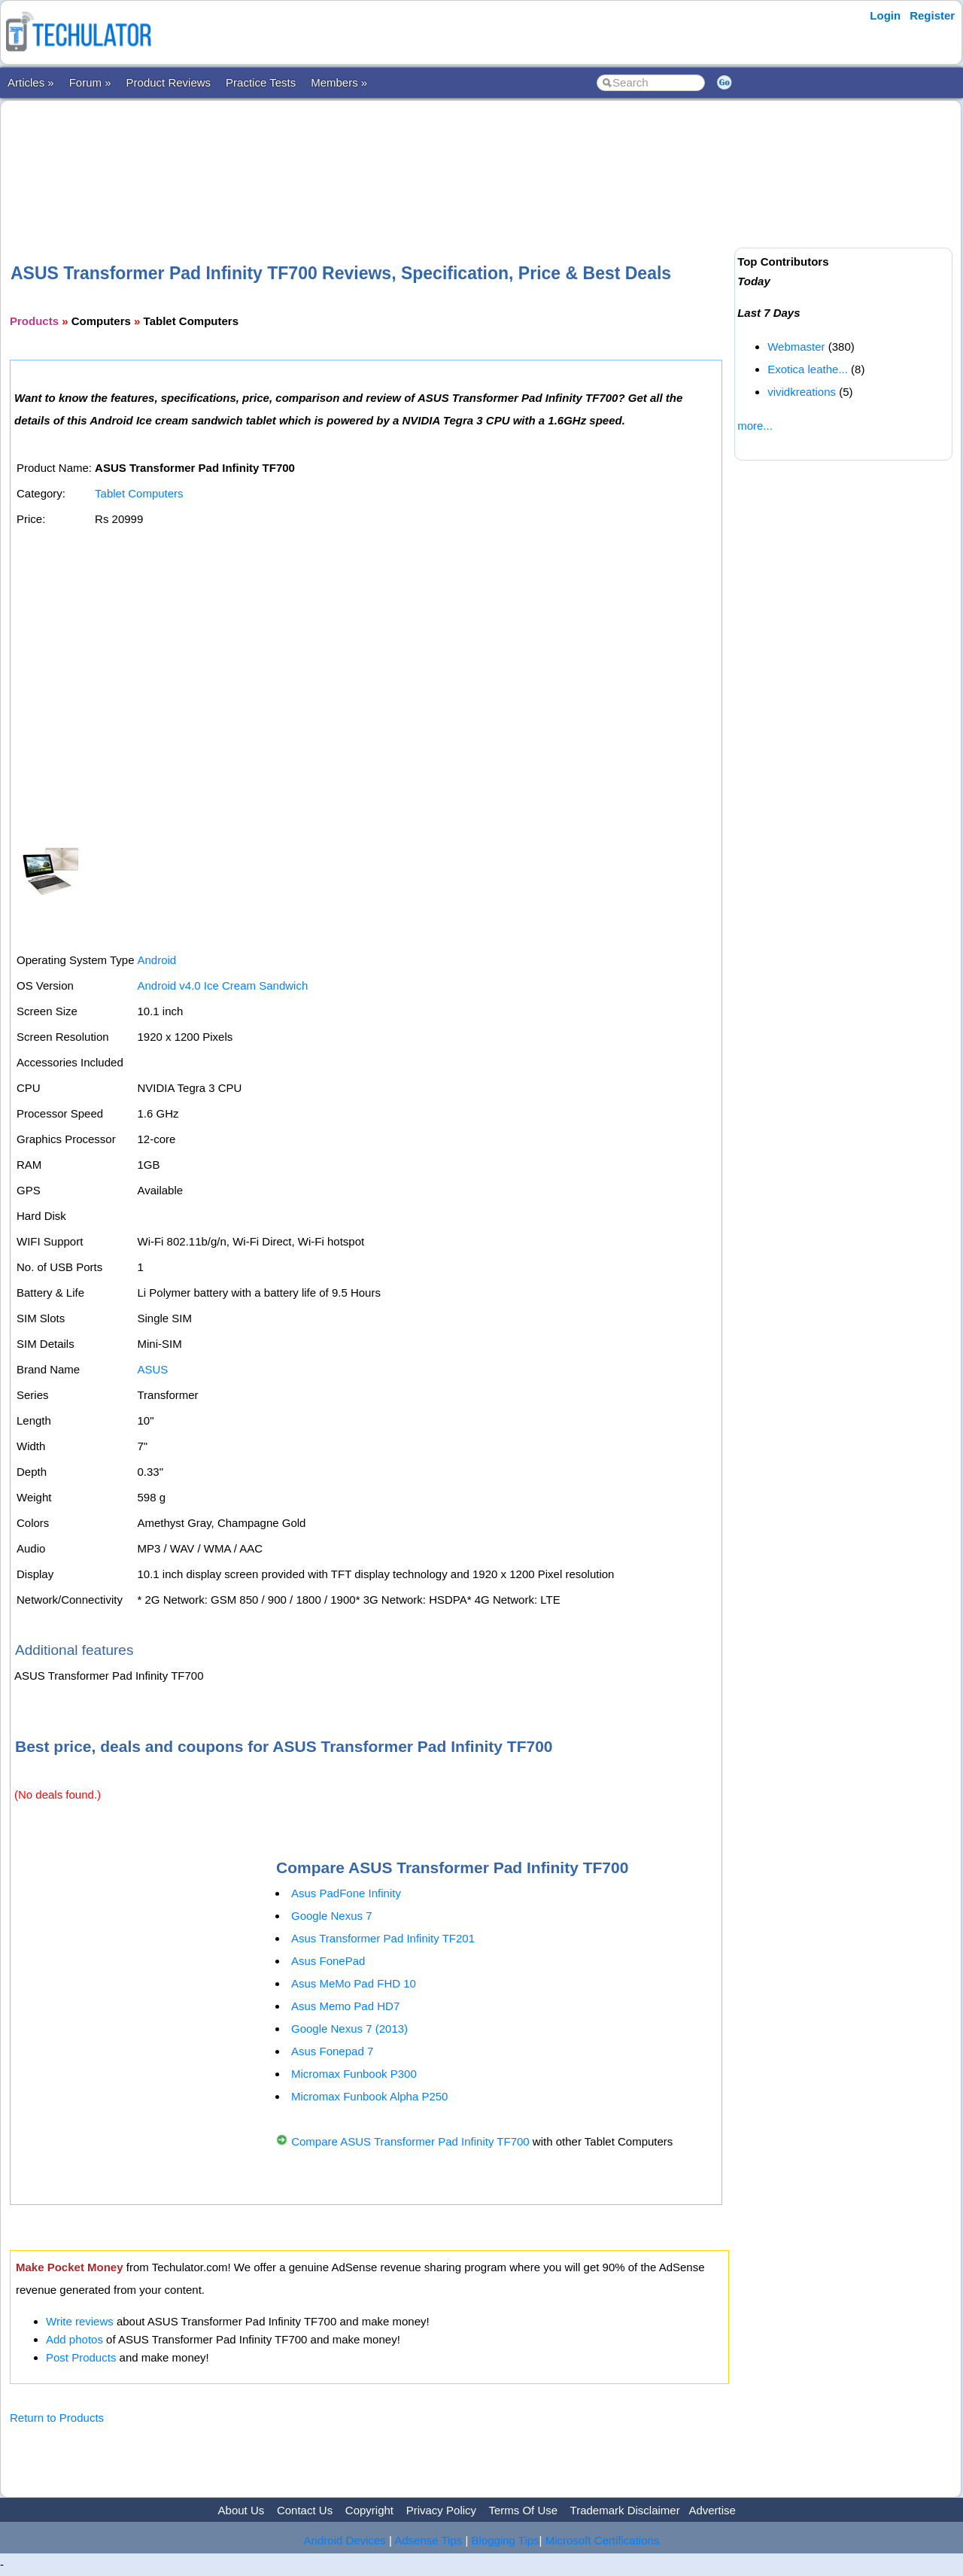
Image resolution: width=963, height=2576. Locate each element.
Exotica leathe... (807, 369)
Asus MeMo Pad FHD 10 (353, 1983)
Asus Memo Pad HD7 (345, 2006)
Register (932, 15)
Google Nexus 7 (331, 1915)
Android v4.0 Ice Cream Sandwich (222, 985)
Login (885, 15)
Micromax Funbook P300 (354, 2073)
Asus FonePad (328, 1960)
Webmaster (796, 346)
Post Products (81, 2357)
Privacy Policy (441, 2510)
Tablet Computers (139, 493)
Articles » (31, 82)
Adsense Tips (428, 2540)
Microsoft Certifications (602, 2540)
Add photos (74, 2339)
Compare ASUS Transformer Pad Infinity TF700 (410, 2141)
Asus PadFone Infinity (346, 1893)
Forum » (90, 82)
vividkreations (801, 391)
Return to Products (57, 2417)
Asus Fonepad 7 (332, 2051)
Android (156, 959)
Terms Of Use (522, 2510)
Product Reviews (168, 82)
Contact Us (305, 2510)
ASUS (152, 1369)
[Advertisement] (369, 157)
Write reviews (80, 2321)
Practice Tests (261, 82)
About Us (241, 2510)
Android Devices (345, 2540)
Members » (339, 82)
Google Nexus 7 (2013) (349, 2028)
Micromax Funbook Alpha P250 (369, 2096)
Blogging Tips (505, 2540)
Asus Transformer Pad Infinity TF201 (383, 1938)
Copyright (369, 2510)
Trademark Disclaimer (625, 2510)
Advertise (712, 2510)
